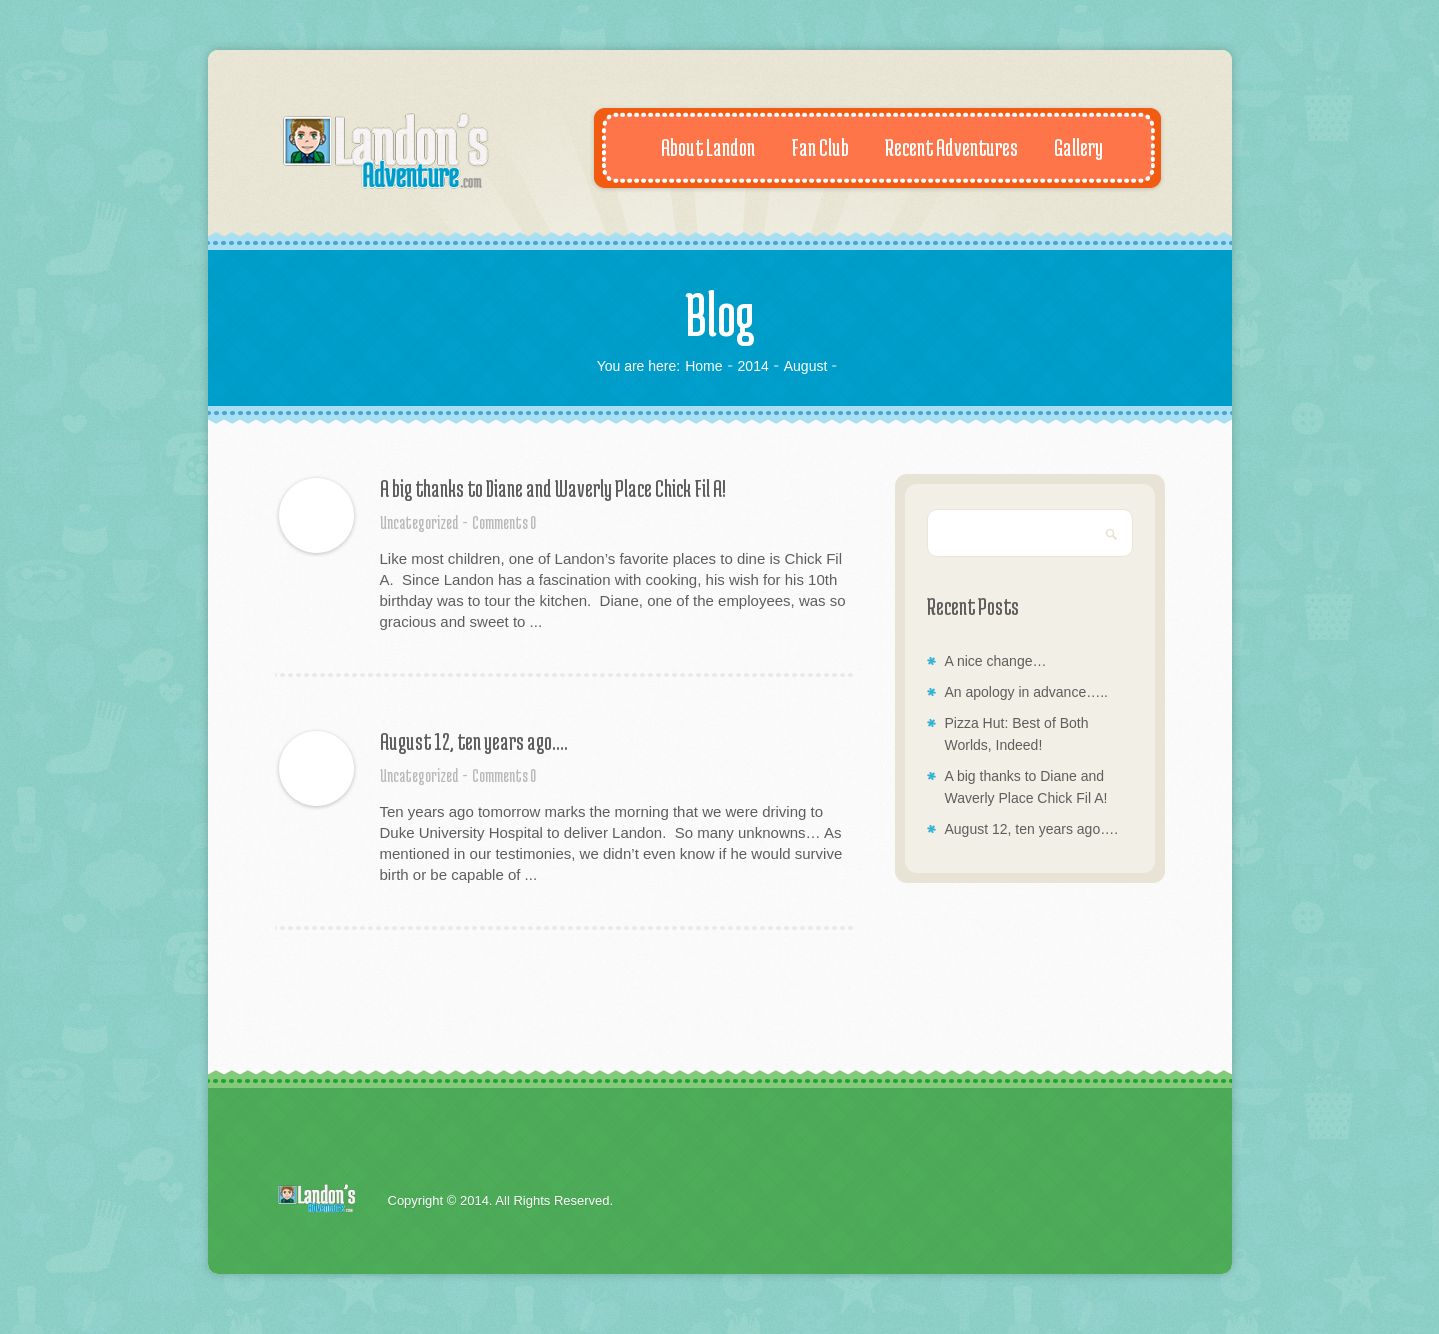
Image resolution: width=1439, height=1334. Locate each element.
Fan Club (809, 147)
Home (703, 366)
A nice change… (996, 661)
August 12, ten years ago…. (474, 741)
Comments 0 (504, 522)
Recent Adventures (941, 147)
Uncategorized (419, 522)
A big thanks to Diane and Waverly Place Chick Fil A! (553, 488)
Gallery (1068, 147)
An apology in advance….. (1026, 692)
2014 (753, 366)
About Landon (697, 147)
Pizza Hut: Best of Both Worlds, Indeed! (1017, 734)
